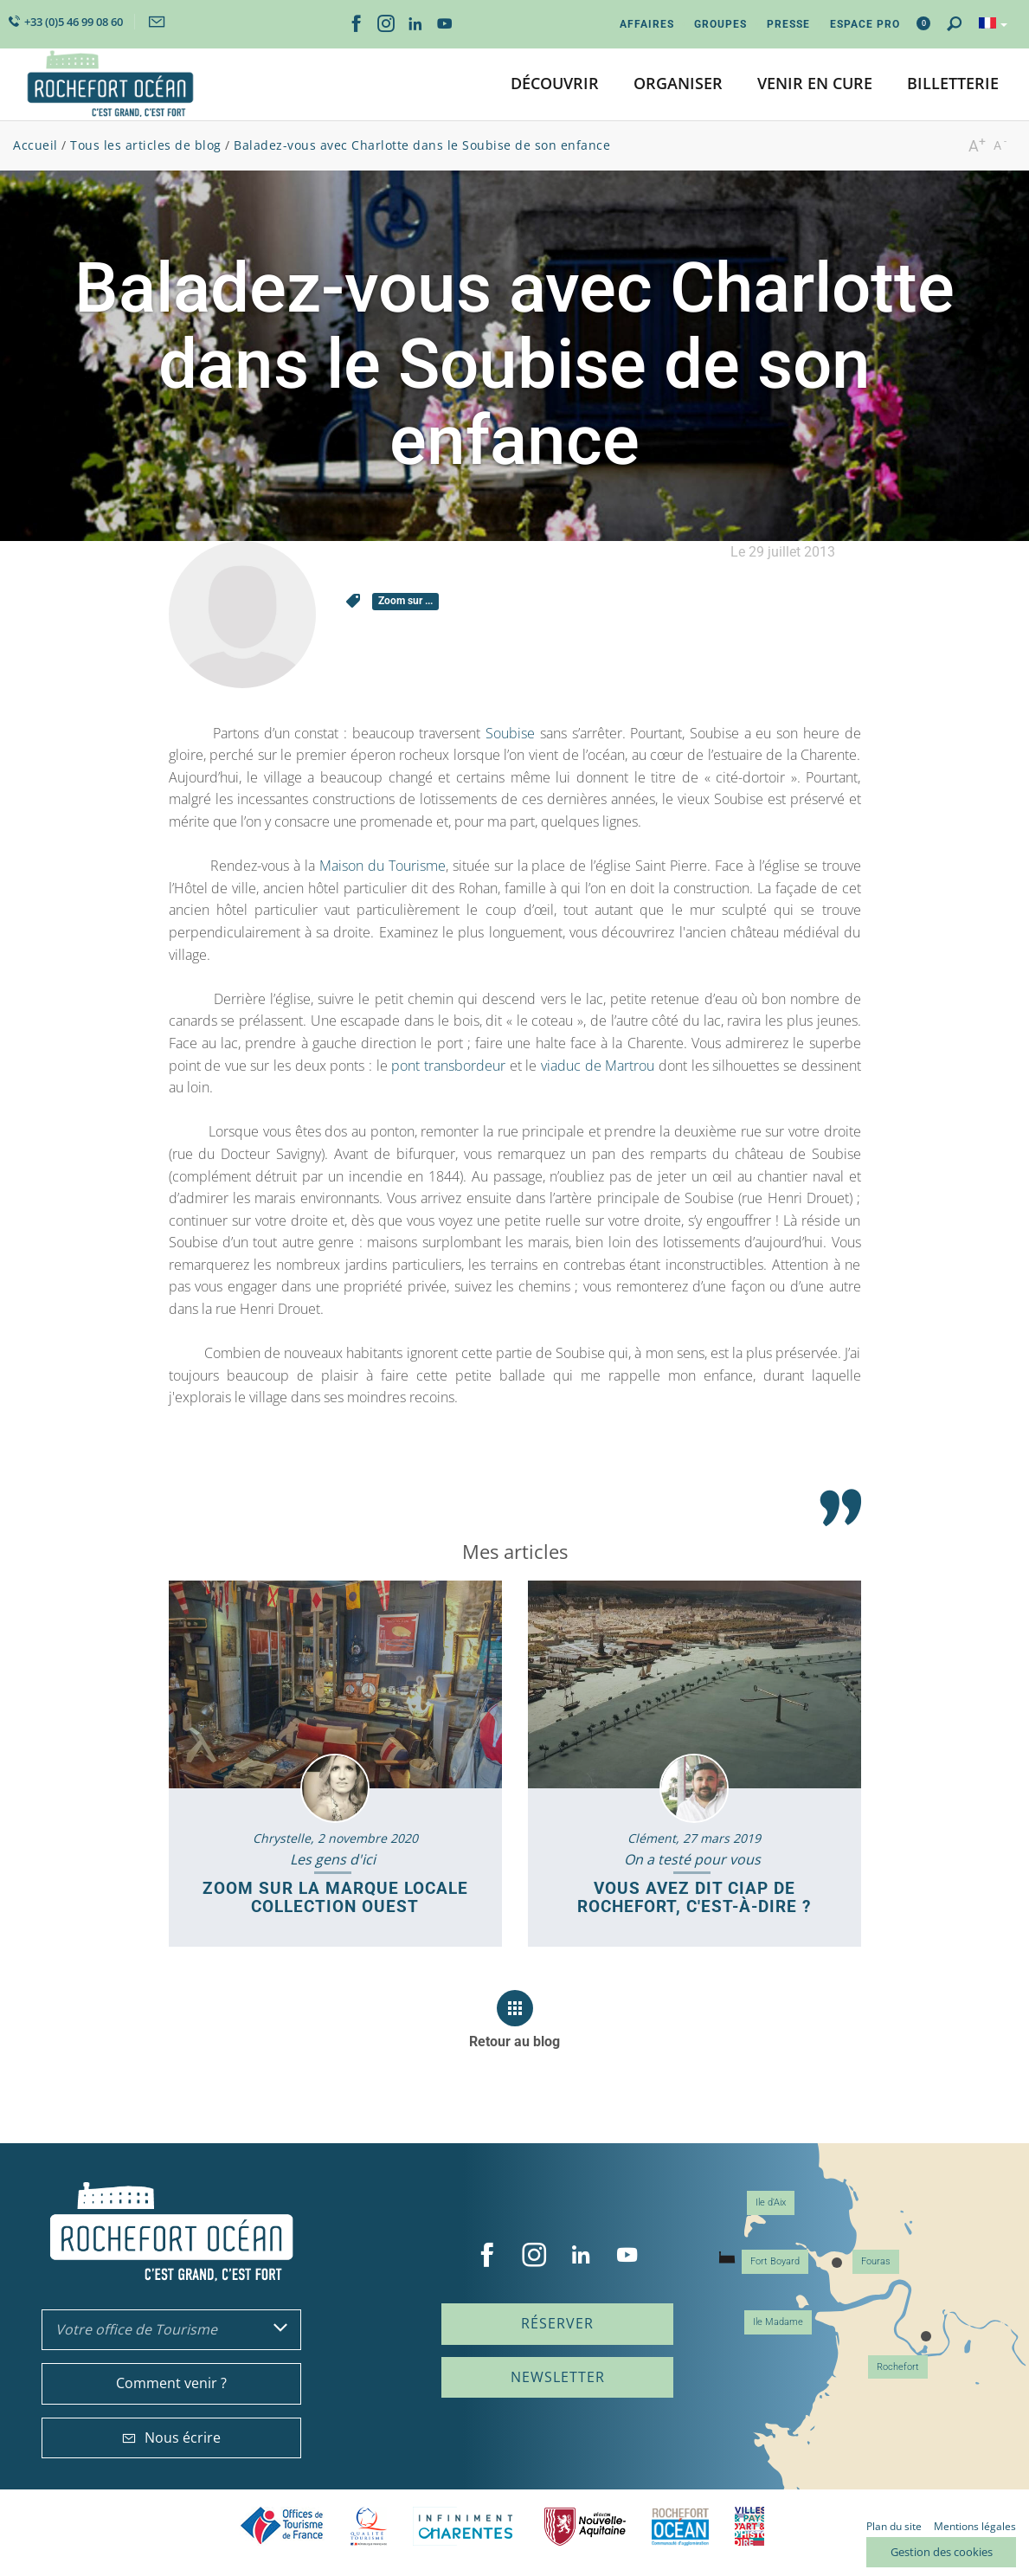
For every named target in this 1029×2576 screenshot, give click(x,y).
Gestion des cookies (942, 2552)
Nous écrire (171, 2437)
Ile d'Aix (771, 2202)
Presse (788, 24)
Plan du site (894, 2526)
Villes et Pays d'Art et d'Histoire (749, 2526)
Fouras (876, 2261)
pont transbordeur (448, 1065)
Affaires (647, 24)
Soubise (510, 733)
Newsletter (558, 2376)
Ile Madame (778, 2322)
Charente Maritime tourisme (465, 2526)
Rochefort (898, 2367)
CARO (680, 2526)
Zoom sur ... (405, 601)
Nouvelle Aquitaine (585, 2526)
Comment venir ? (171, 2382)
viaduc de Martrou (597, 1065)
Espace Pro (865, 24)
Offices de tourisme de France (282, 2526)
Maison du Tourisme (382, 865)
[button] (554, 84)
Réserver (557, 2323)
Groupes (720, 24)
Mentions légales (975, 2526)
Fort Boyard (775, 2261)
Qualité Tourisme (369, 2526)
